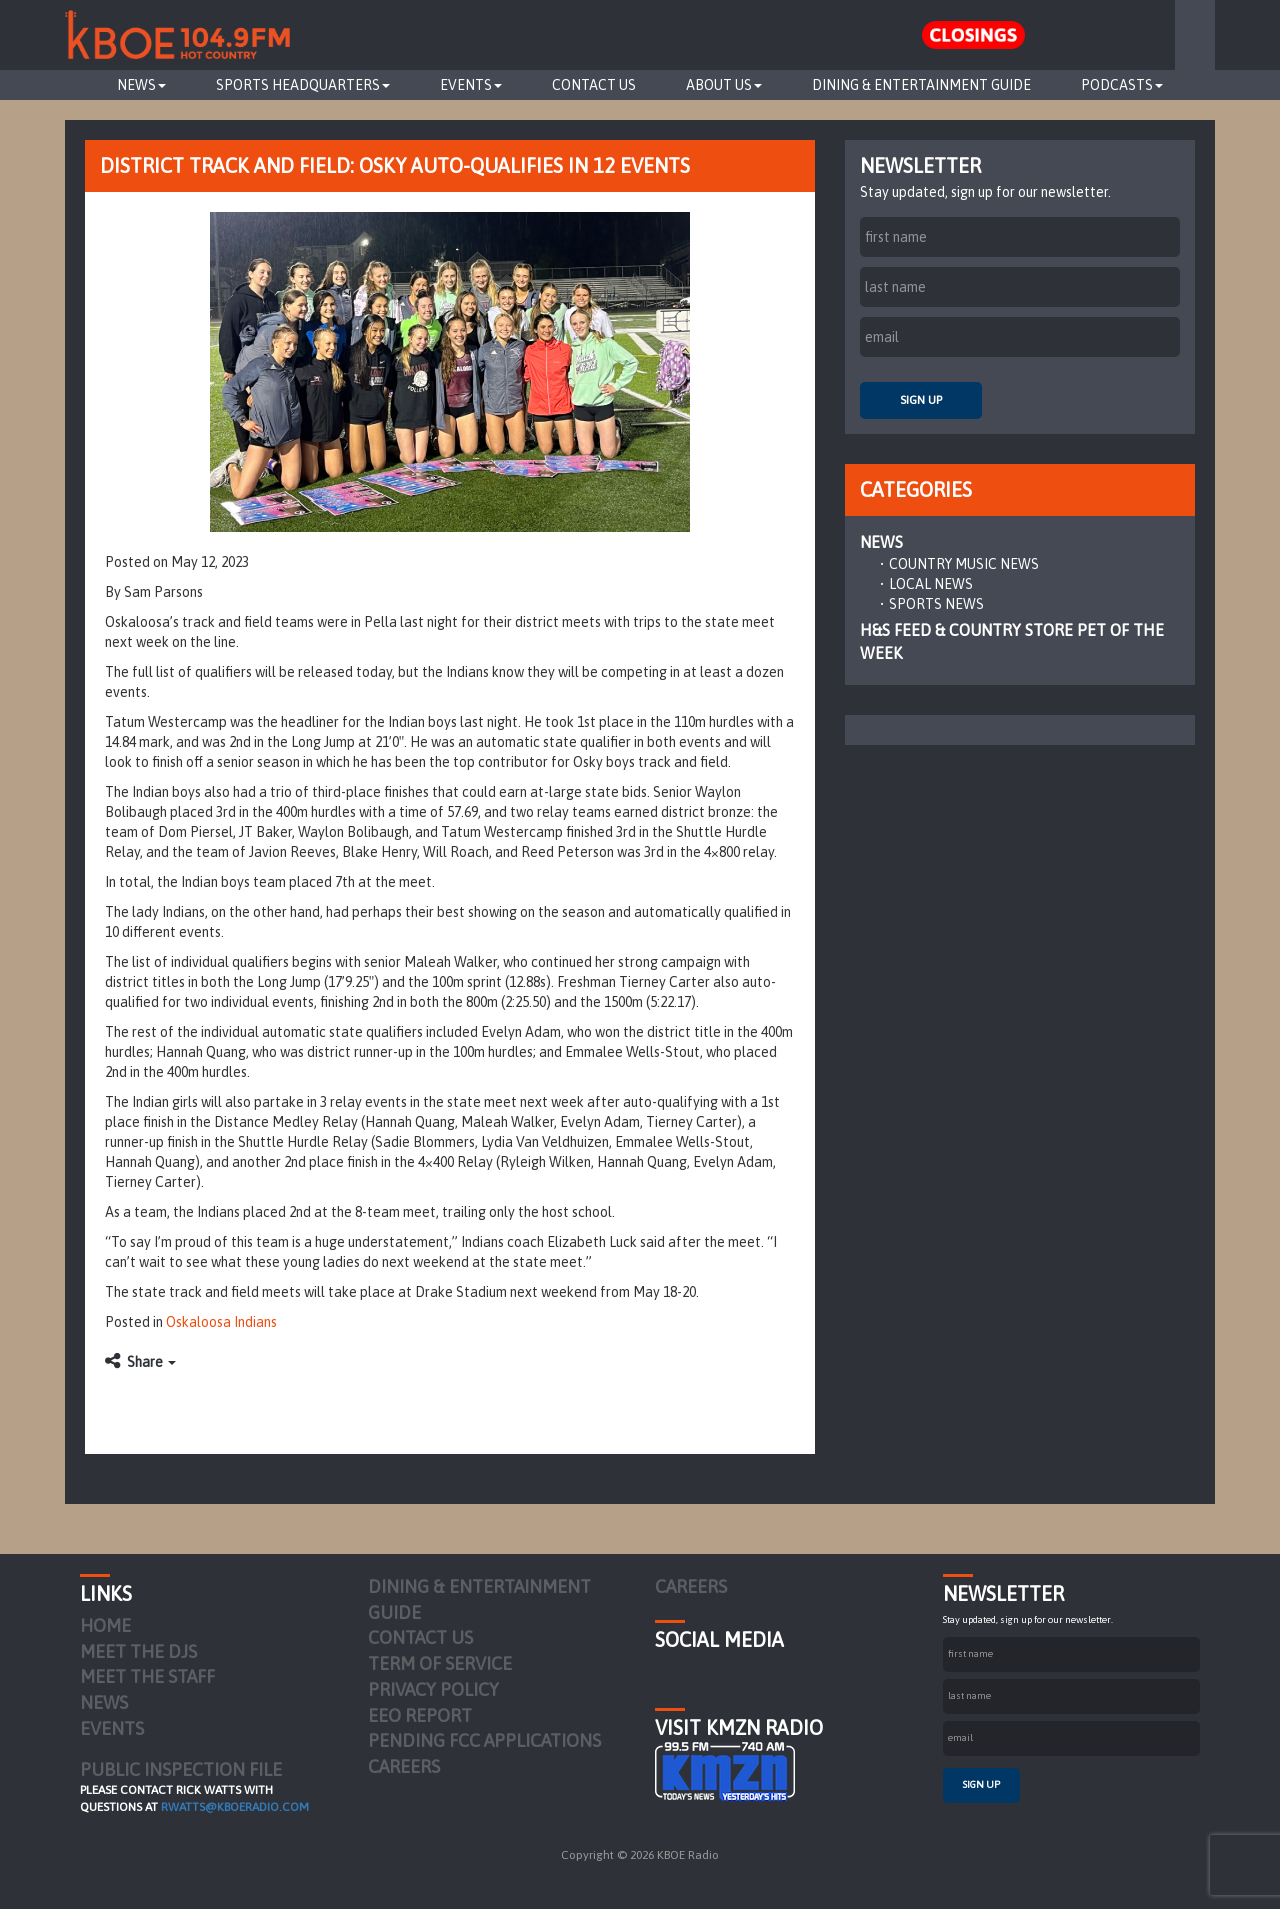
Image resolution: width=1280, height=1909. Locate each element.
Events (471, 85)
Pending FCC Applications (484, 1740)
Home (105, 1625)
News (141, 85)
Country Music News (964, 564)
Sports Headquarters (303, 85)
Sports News (936, 604)
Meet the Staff (147, 1676)
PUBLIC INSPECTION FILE (181, 1769)
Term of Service (440, 1663)
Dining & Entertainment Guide (921, 85)
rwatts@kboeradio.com (235, 1807)
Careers (404, 1766)
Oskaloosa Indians (221, 1322)
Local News (931, 584)
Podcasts (1122, 85)
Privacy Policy (433, 1689)
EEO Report (420, 1715)
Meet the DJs (138, 1651)
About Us (724, 85)
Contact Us (594, 85)
